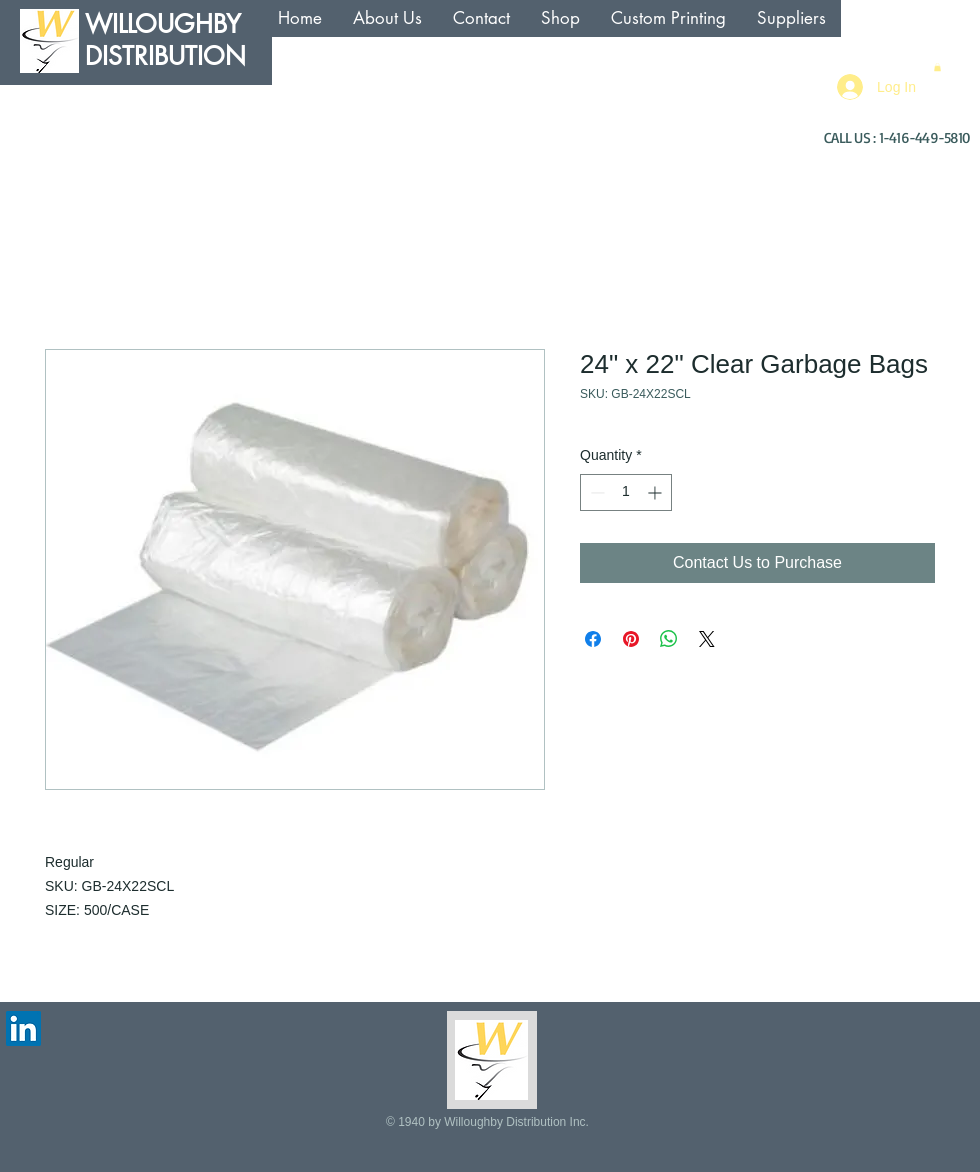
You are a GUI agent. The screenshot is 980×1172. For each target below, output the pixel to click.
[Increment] (656, 492)
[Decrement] (595, 492)
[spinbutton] (626, 492)
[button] (937, 67)
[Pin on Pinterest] (631, 639)
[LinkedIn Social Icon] (23, 1028)
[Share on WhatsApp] (669, 639)
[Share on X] (707, 639)
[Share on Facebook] (593, 639)
